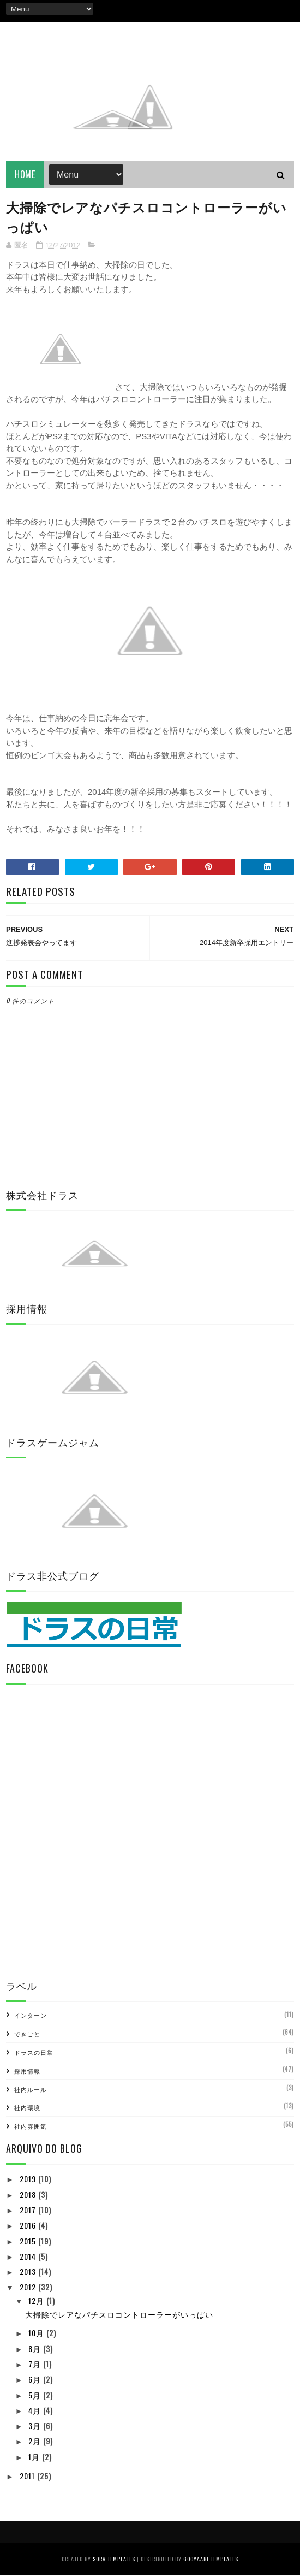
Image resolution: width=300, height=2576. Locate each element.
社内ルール (30, 2089)
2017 (29, 2210)
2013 (29, 2272)
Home (25, 174)
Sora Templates (114, 2559)
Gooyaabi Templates (210, 2559)
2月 (35, 2442)
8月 (35, 2349)
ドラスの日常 (33, 2052)
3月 (35, 2426)
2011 (28, 2476)
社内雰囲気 (30, 2126)
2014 (29, 2256)
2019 (29, 2179)
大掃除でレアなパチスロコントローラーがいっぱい (119, 2314)
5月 (35, 2395)
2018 (29, 2195)
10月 (37, 2333)
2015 (29, 2241)
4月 (35, 2411)
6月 (35, 2380)
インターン (30, 2016)
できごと (27, 2034)
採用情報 (27, 2071)
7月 (35, 2364)
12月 (37, 2301)
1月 (35, 2457)
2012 (29, 2288)
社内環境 (27, 2108)
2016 (29, 2226)
